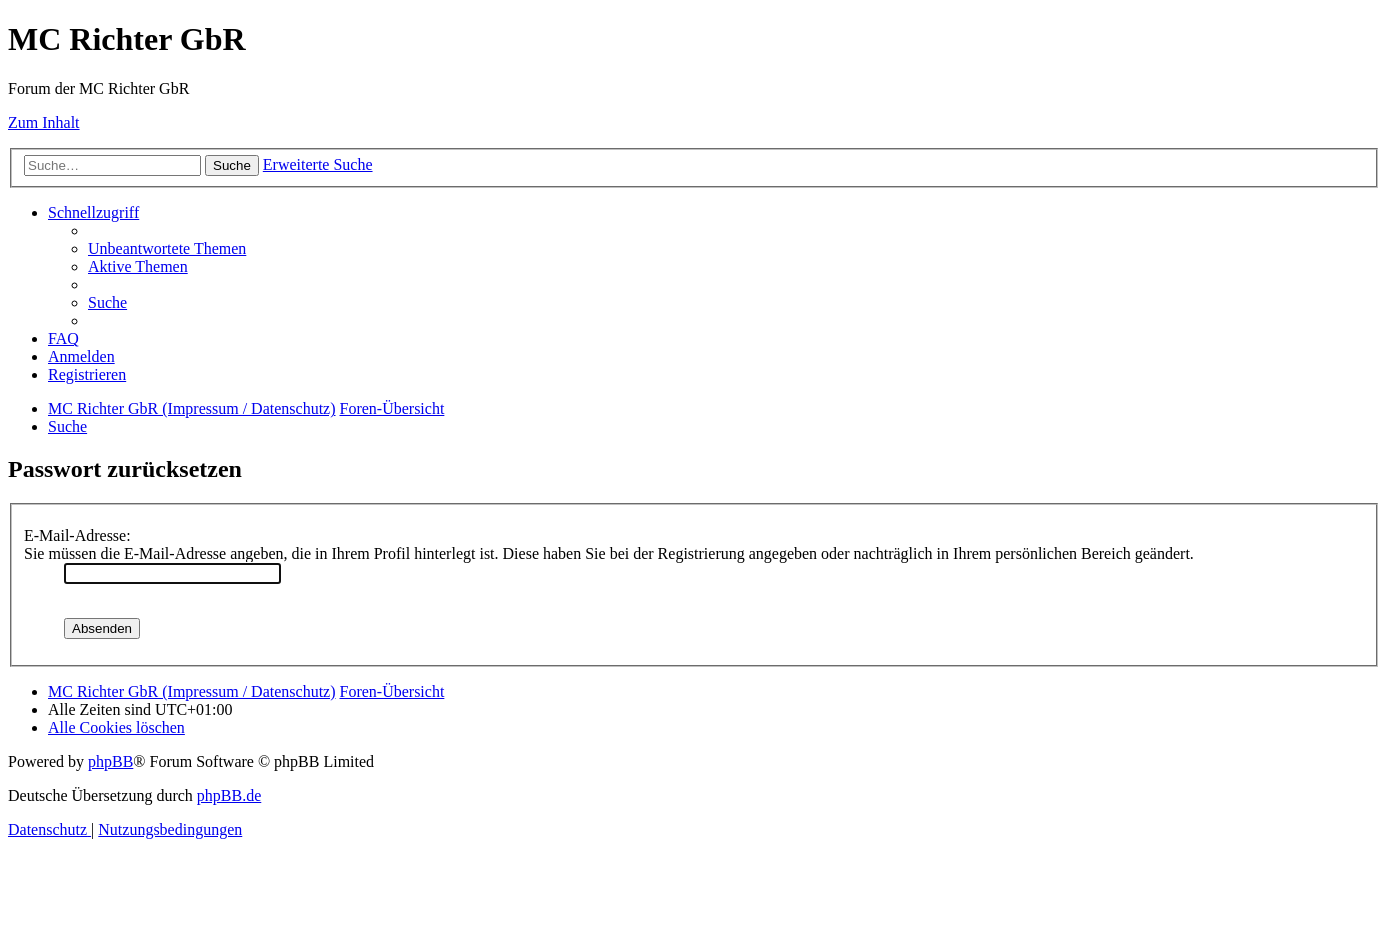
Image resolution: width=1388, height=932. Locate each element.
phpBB (110, 761)
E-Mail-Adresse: (77, 535)
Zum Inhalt (44, 122)
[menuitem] (167, 248)
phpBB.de (229, 795)
